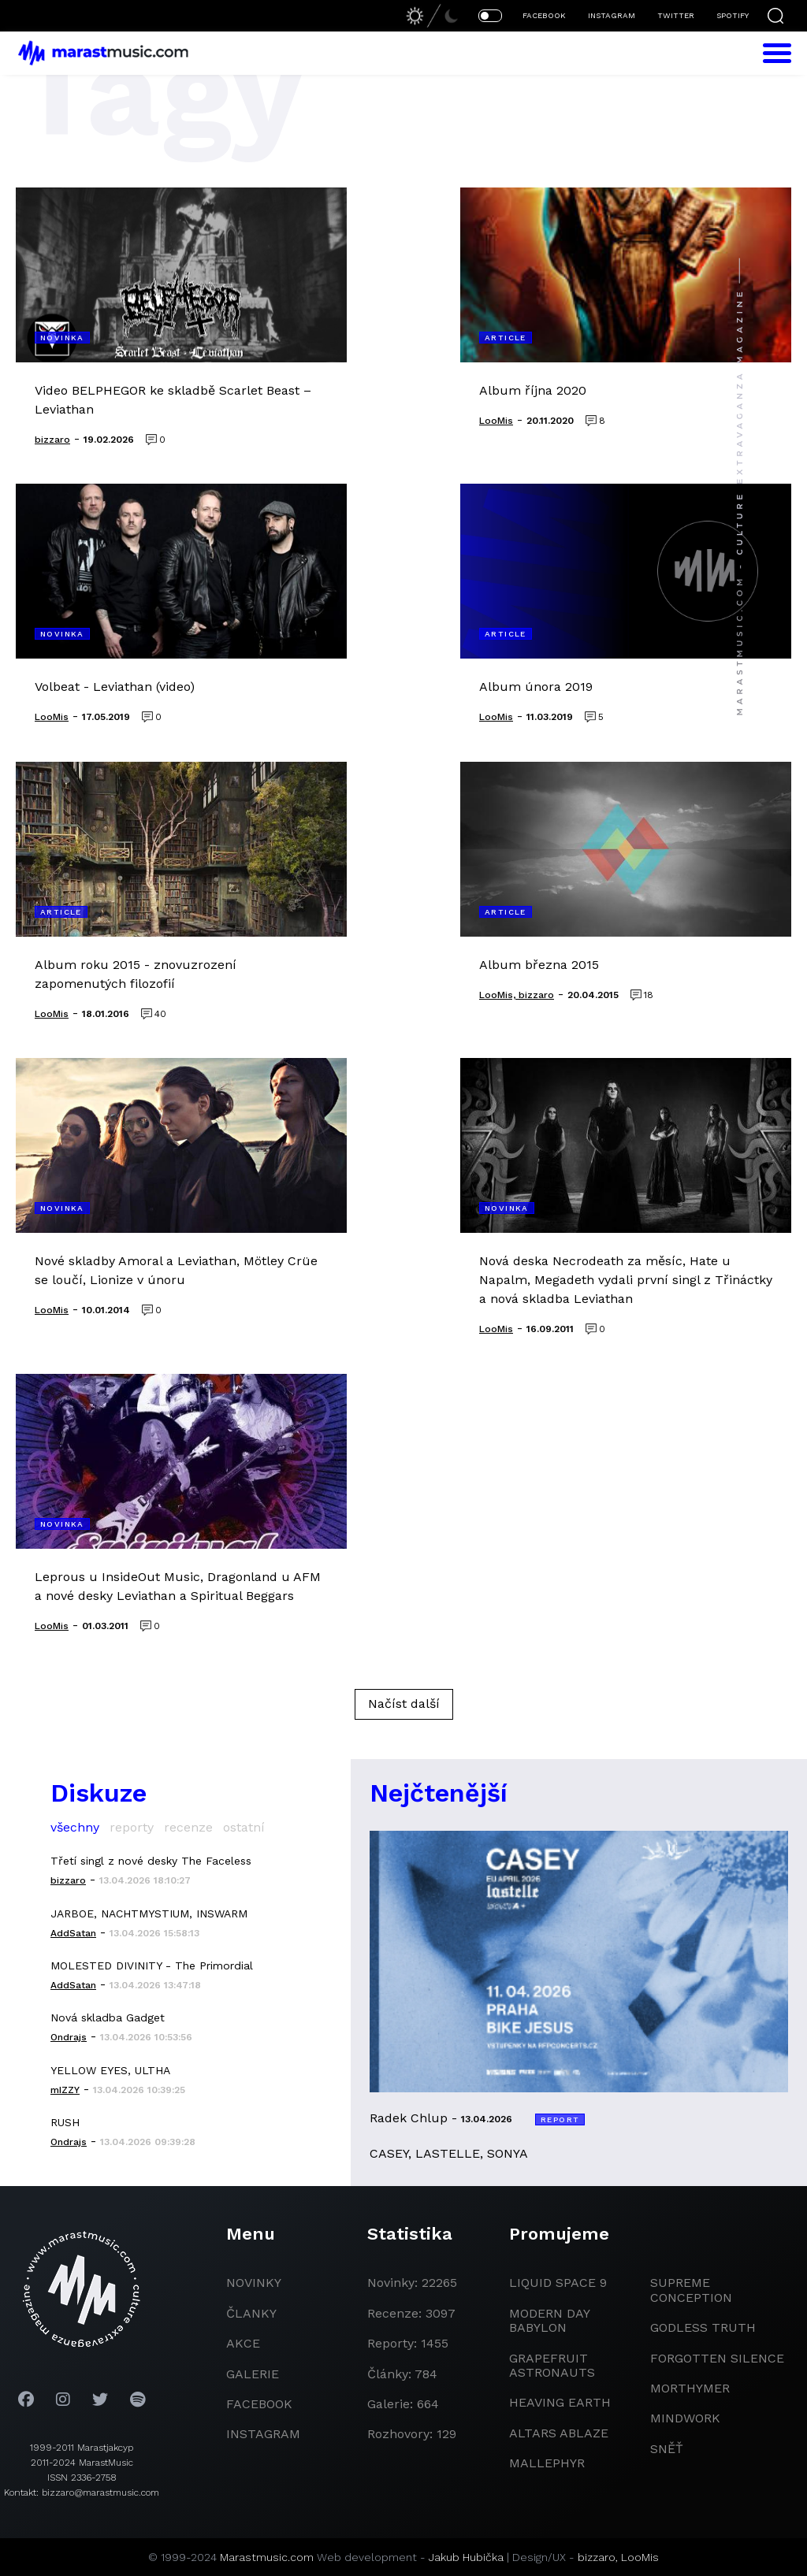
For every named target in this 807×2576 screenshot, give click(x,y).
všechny (74, 1827)
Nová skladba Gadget (107, 2017)
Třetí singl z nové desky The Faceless (150, 1860)
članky (251, 2313)
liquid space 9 (558, 2282)
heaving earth (560, 2402)
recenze (188, 1827)
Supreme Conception (691, 2289)
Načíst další (404, 1703)
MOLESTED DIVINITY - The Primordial (151, 1965)
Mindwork (685, 2418)
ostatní (244, 1827)
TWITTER (675, 15)
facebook (259, 2403)
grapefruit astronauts (552, 2365)
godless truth (703, 2327)
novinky (253, 2282)
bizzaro (596, 2557)
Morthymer (690, 2388)
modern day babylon (549, 2320)
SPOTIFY (732, 15)
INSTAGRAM (611, 15)
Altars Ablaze (558, 2433)
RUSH (65, 2122)
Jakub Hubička (466, 2557)
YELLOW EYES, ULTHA (110, 2070)
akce (243, 2343)
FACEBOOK (544, 15)
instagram (263, 2433)
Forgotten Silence (717, 2358)
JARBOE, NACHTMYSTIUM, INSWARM (148, 1913)
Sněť (666, 2448)
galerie (252, 2373)
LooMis (640, 2557)
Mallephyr (547, 2462)
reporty (132, 1827)
